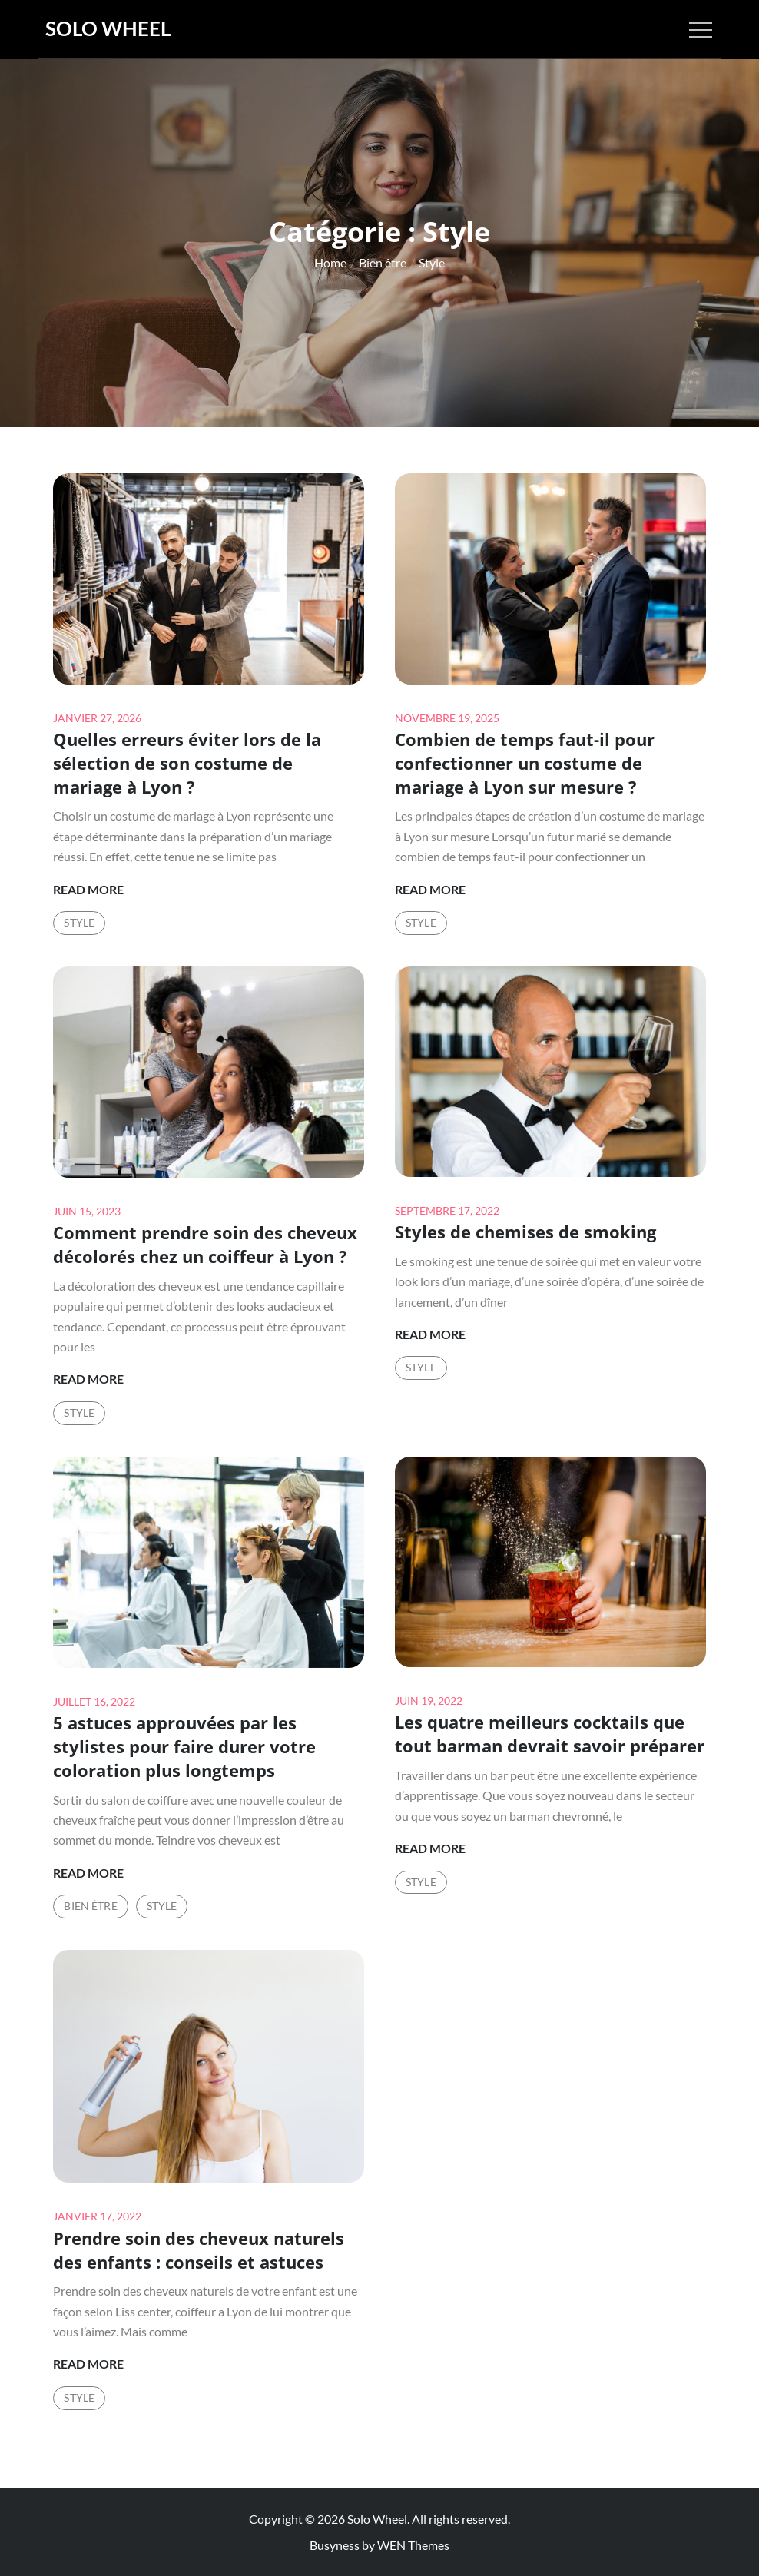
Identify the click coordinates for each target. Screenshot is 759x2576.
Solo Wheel (108, 28)
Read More (88, 890)
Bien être (90, 1905)
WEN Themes (413, 2545)
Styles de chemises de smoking (525, 1231)
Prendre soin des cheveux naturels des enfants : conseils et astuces (198, 2249)
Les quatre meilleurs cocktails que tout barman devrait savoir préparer (549, 1733)
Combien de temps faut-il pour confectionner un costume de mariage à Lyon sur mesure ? (525, 763)
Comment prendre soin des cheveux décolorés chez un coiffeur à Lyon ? (205, 1244)
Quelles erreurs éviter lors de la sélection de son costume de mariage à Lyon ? (187, 763)
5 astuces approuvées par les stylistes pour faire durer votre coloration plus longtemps (184, 1746)
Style (79, 922)
